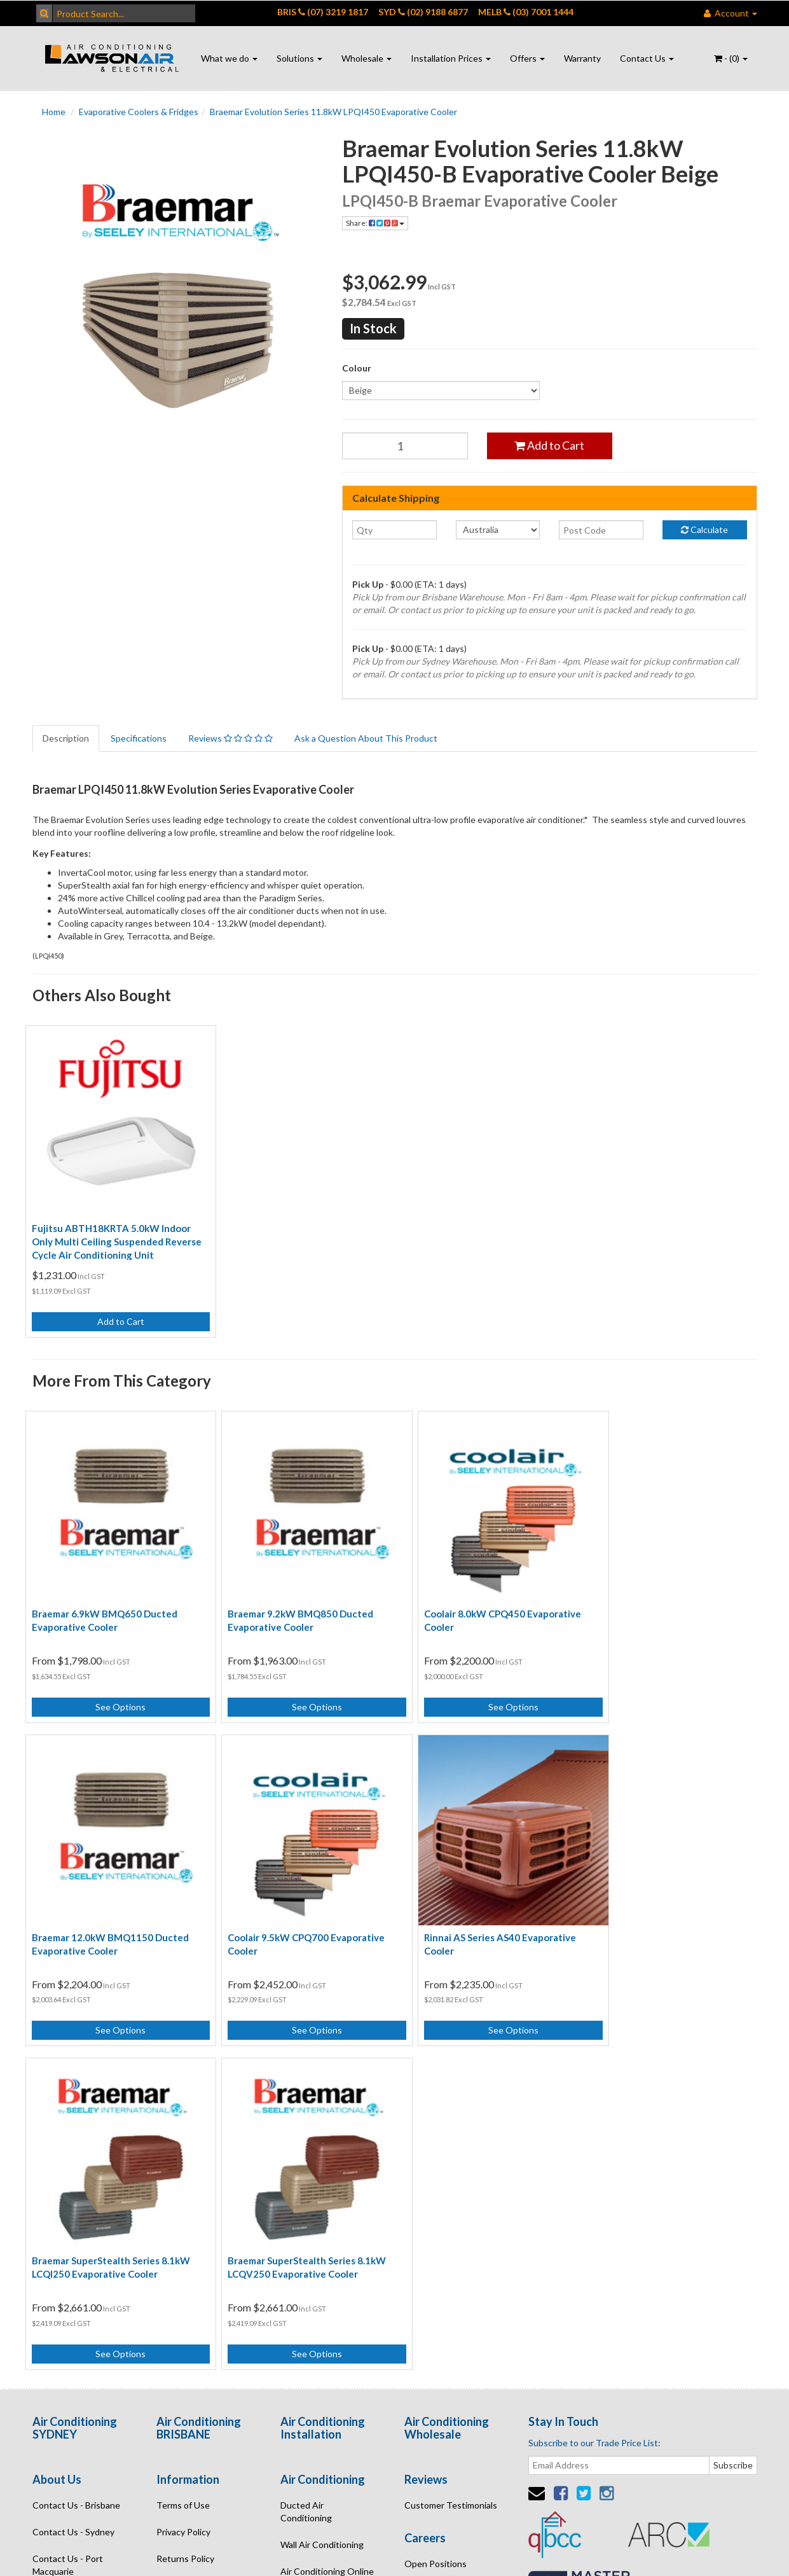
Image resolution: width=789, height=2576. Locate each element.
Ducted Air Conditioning (306, 2156)
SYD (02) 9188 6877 (423, 11)
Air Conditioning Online (327, 2216)
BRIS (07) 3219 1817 (322, 11)
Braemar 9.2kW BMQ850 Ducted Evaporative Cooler (290, 1599)
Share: (375, 223)
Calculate (704, 529)
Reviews (230, 738)
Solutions (299, 58)
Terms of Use (183, 2150)
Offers (527, 58)
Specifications (139, 738)
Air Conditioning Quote (327, 2243)
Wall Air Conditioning (322, 2189)
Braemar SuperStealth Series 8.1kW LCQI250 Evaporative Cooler (483, 1912)
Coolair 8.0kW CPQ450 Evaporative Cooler (482, 1599)
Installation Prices (451, 58)
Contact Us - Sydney (73, 2176)
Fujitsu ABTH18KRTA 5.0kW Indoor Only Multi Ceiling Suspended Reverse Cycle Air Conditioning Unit (112, 1231)
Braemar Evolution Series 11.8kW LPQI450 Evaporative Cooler (333, 111)
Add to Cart (549, 445)
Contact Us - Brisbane (76, 2150)
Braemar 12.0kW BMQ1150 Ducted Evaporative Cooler (667, 1599)
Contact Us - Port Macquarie (67, 2210)
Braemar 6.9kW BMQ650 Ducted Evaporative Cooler (104, 1599)
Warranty (582, 58)
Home (53, 111)
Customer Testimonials (450, 2150)
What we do (229, 58)
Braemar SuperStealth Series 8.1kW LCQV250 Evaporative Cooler (668, 1912)
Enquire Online (62, 2243)
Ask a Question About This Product (365, 738)
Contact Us (647, 58)
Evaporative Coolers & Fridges (138, 111)
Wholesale (366, 58)
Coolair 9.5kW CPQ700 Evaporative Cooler (110, 1912)
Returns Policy (185, 2203)
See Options (115, 1685)
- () (731, 58)
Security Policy (185, 2230)
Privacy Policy (183, 2176)
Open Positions (435, 2208)
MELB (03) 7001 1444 (525, 11)
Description (66, 738)
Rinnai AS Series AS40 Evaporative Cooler (293, 1912)
